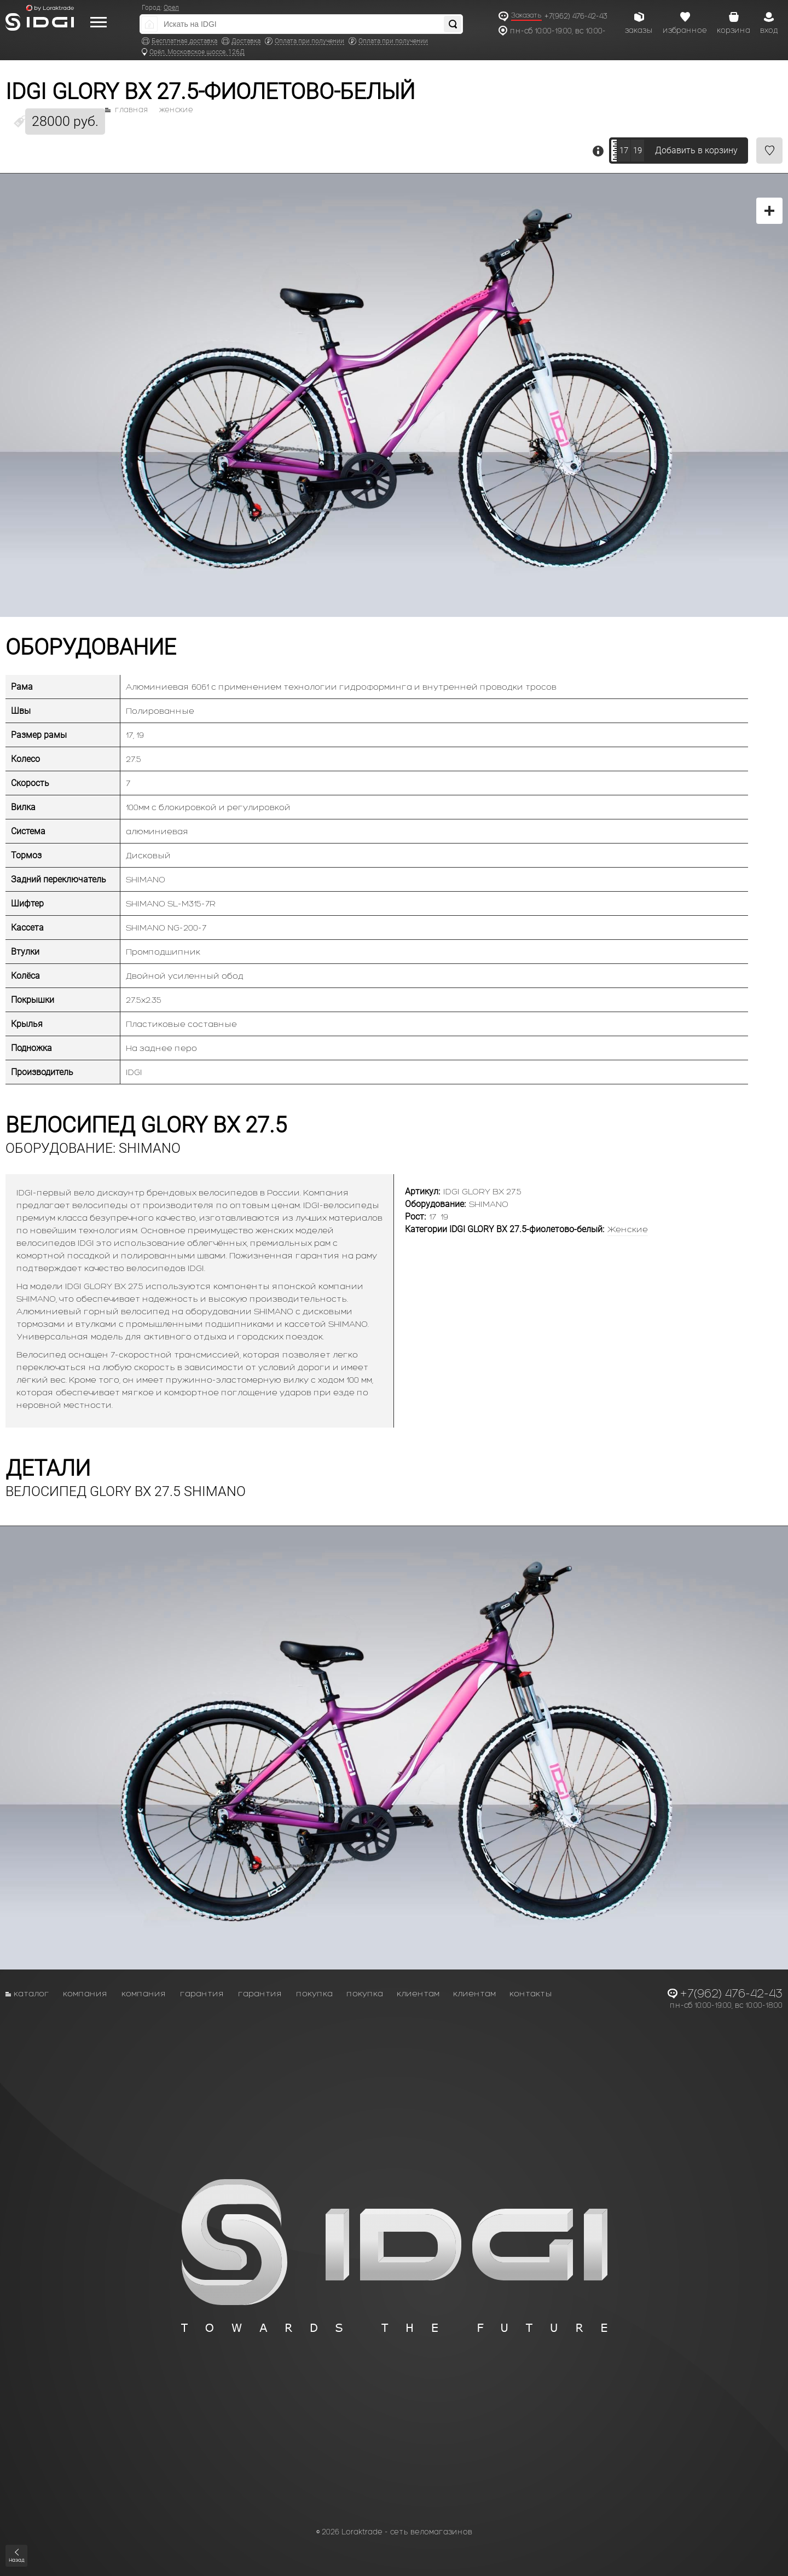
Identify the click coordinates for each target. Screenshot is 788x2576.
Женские (176, 110)
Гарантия (202, 1993)
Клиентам (418, 1993)
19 (637, 150)
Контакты (530, 1993)
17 (623, 150)
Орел (171, 7)
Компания (85, 1993)
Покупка (314, 1993)
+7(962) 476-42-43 (575, 16)
